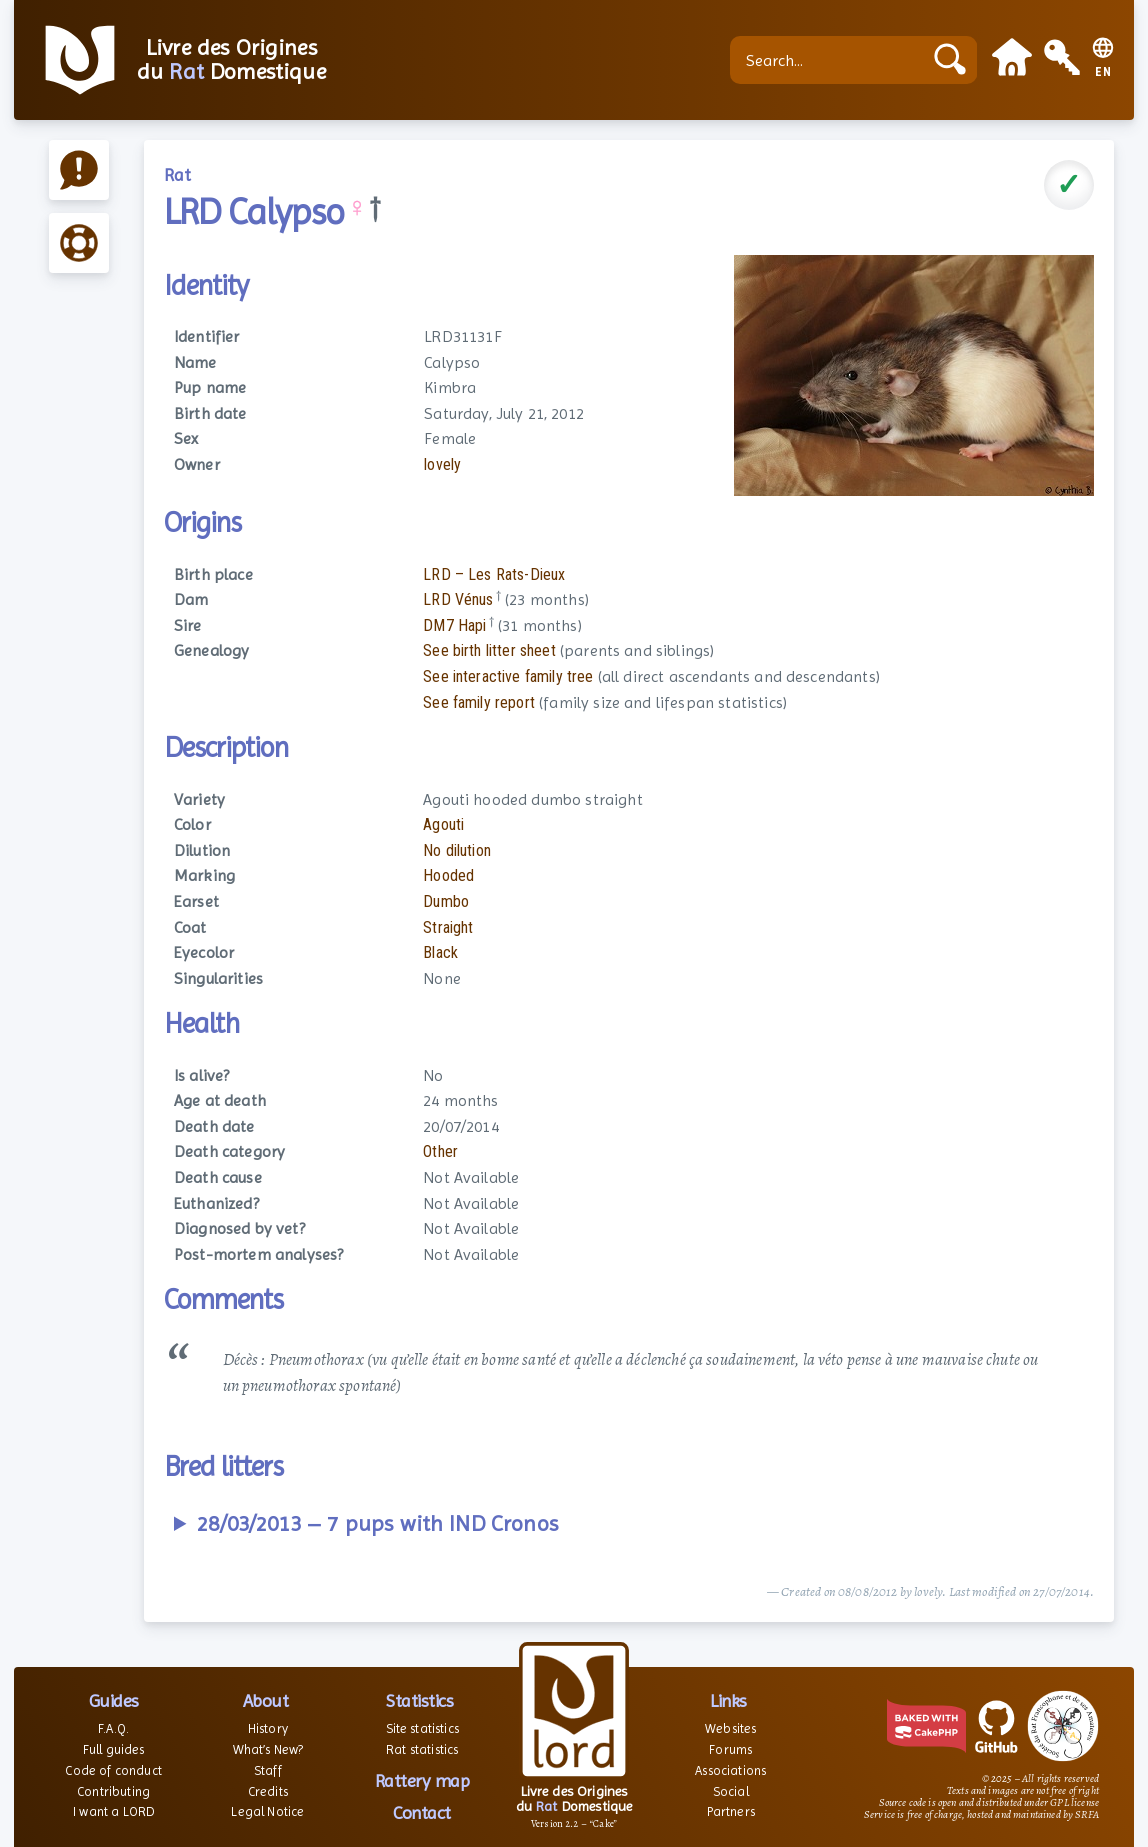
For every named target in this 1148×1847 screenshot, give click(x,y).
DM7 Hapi (454, 625)
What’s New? (268, 1749)
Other (440, 1151)
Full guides (114, 1749)
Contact (422, 1812)
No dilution (457, 850)
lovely (442, 464)
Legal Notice (267, 1811)
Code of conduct (113, 1770)
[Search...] (831, 60)
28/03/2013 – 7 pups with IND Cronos (377, 1523)
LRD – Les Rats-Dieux (494, 574)
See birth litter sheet (489, 650)
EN (1103, 72)
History (268, 1728)
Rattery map (422, 1780)
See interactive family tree (508, 676)
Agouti (443, 824)
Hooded (448, 875)
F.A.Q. (113, 1728)
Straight (448, 927)
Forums (730, 1749)
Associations (730, 1770)
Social (731, 1791)
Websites (730, 1728)
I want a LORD (113, 1811)
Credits (268, 1791)
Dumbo (446, 901)
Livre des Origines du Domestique (231, 60)
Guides (114, 1700)
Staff (268, 1770)
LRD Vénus (458, 599)
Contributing (113, 1791)
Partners (731, 1811)
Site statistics (422, 1728)
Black (440, 952)
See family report (479, 702)
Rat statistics (422, 1749)
